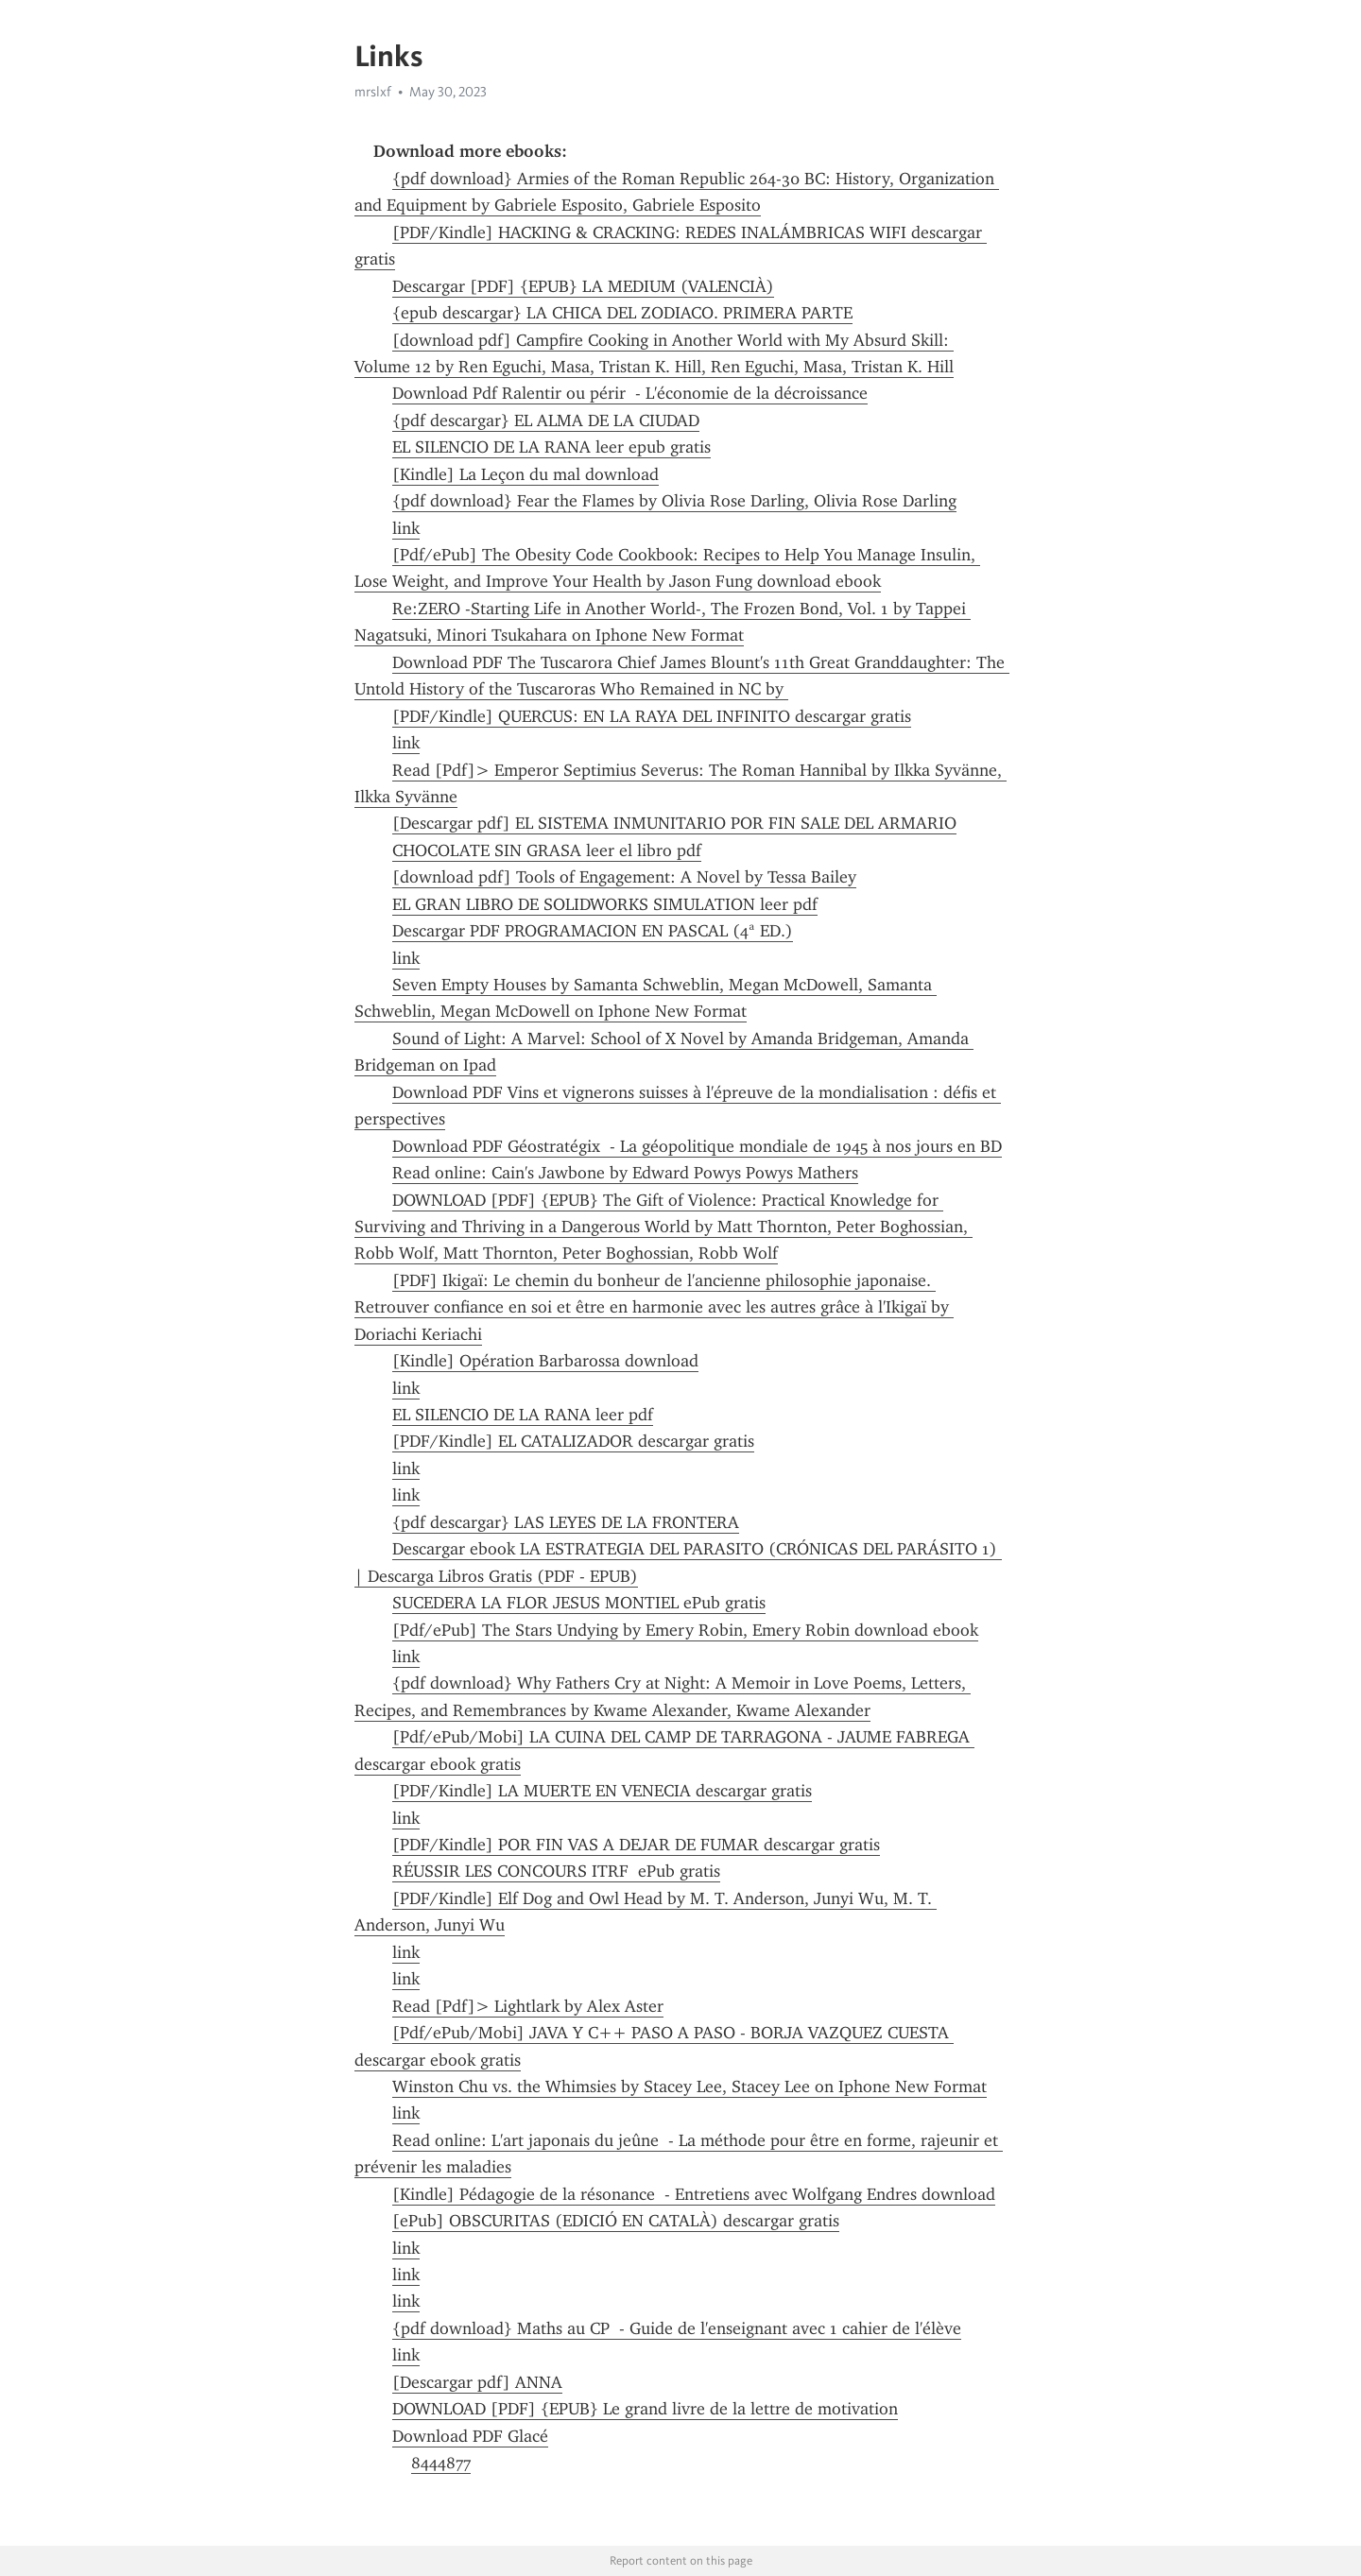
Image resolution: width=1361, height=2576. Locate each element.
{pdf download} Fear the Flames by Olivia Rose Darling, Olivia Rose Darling (674, 500)
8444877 (441, 2462)
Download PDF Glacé (470, 2436)
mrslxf (372, 91)
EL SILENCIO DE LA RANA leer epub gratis (551, 447)
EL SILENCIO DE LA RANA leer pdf (522, 1414)
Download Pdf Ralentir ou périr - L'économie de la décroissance (630, 393)
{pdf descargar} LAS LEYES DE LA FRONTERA (565, 1522)
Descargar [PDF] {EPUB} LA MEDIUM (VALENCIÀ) (583, 286)
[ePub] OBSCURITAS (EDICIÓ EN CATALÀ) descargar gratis (615, 2220)
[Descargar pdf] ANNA (477, 2382)
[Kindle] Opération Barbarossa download (545, 1360)
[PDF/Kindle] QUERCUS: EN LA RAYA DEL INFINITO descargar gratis (651, 716)
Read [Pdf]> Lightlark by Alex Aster (527, 2006)
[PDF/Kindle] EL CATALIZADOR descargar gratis (573, 1441)
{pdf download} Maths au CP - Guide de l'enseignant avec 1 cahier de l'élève (676, 2328)
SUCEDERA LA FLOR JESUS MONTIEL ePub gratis (579, 1602)
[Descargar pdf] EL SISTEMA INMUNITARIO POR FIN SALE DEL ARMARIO (674, 823)
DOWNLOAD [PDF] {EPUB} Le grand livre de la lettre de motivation (645, 2408)
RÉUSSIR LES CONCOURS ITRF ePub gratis (556, 1871)
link (406, 528)
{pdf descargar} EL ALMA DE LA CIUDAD (545, 420)
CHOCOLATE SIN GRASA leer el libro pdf (546, 850)
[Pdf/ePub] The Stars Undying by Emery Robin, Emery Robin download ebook (685, 1630)
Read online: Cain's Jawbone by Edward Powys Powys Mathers (625, 1172)
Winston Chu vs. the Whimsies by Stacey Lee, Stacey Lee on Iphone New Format (689, 2086)
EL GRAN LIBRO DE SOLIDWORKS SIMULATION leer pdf (605, 904)
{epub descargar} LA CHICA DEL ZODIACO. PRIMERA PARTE (622, 312)
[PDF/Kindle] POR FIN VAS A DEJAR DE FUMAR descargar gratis (636, 1844)
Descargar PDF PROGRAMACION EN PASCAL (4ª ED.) (592, 930)
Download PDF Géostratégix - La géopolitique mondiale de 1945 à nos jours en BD (697, 1146)
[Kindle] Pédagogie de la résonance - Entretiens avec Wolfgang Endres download (693, 2194)
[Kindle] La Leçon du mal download (525, 474)
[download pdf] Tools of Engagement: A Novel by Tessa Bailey (624, 877)
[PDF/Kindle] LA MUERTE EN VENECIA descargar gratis (602, 1790)
